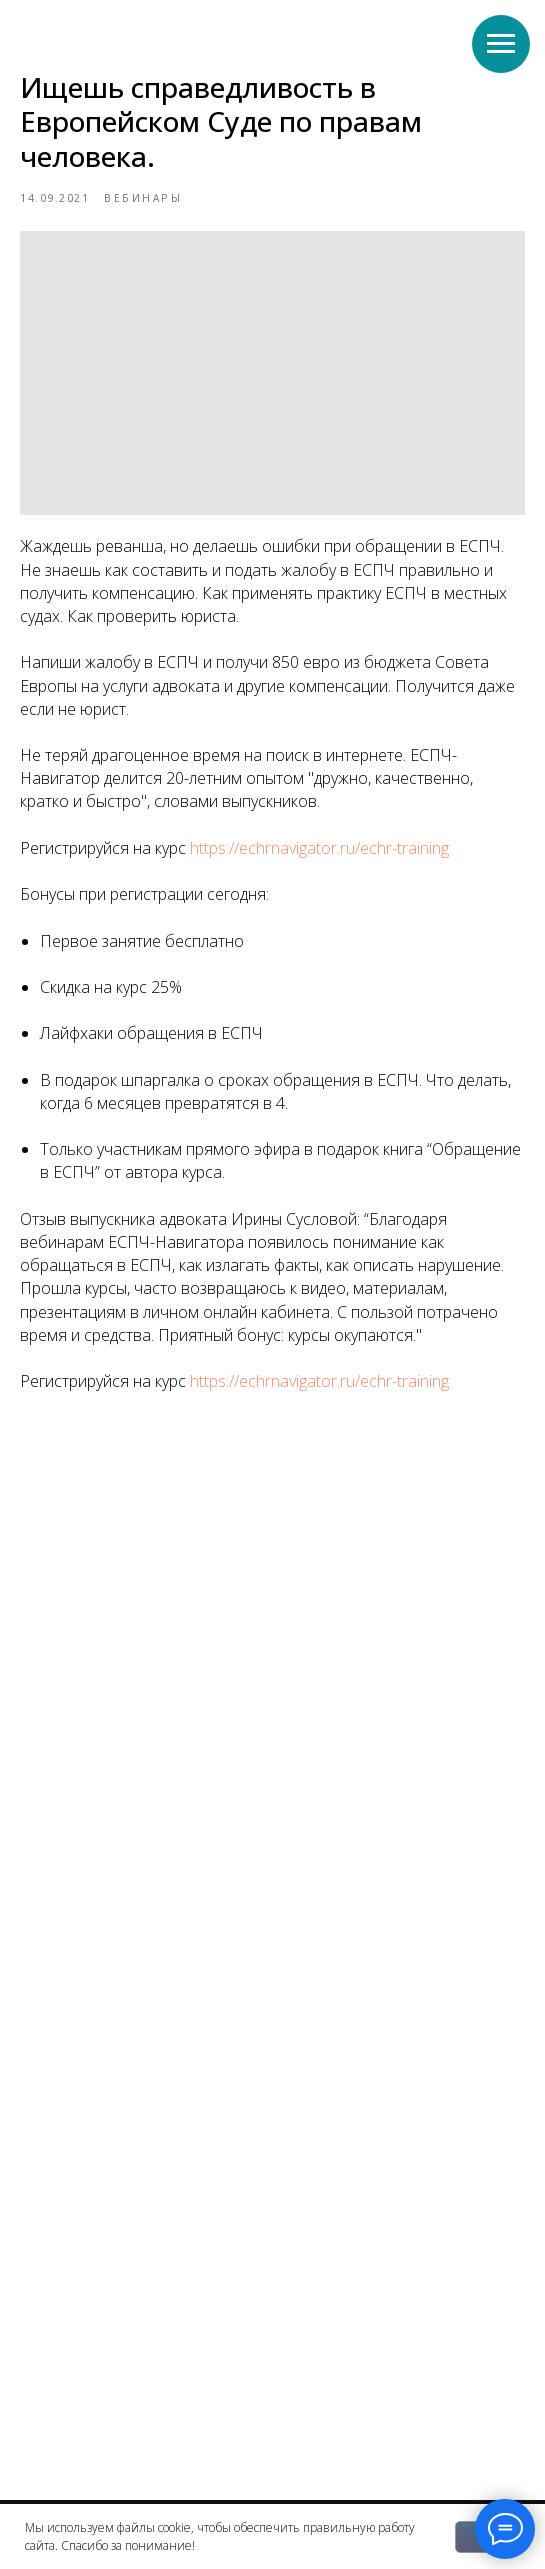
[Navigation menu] (501, 44)
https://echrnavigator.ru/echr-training (319, 848)
